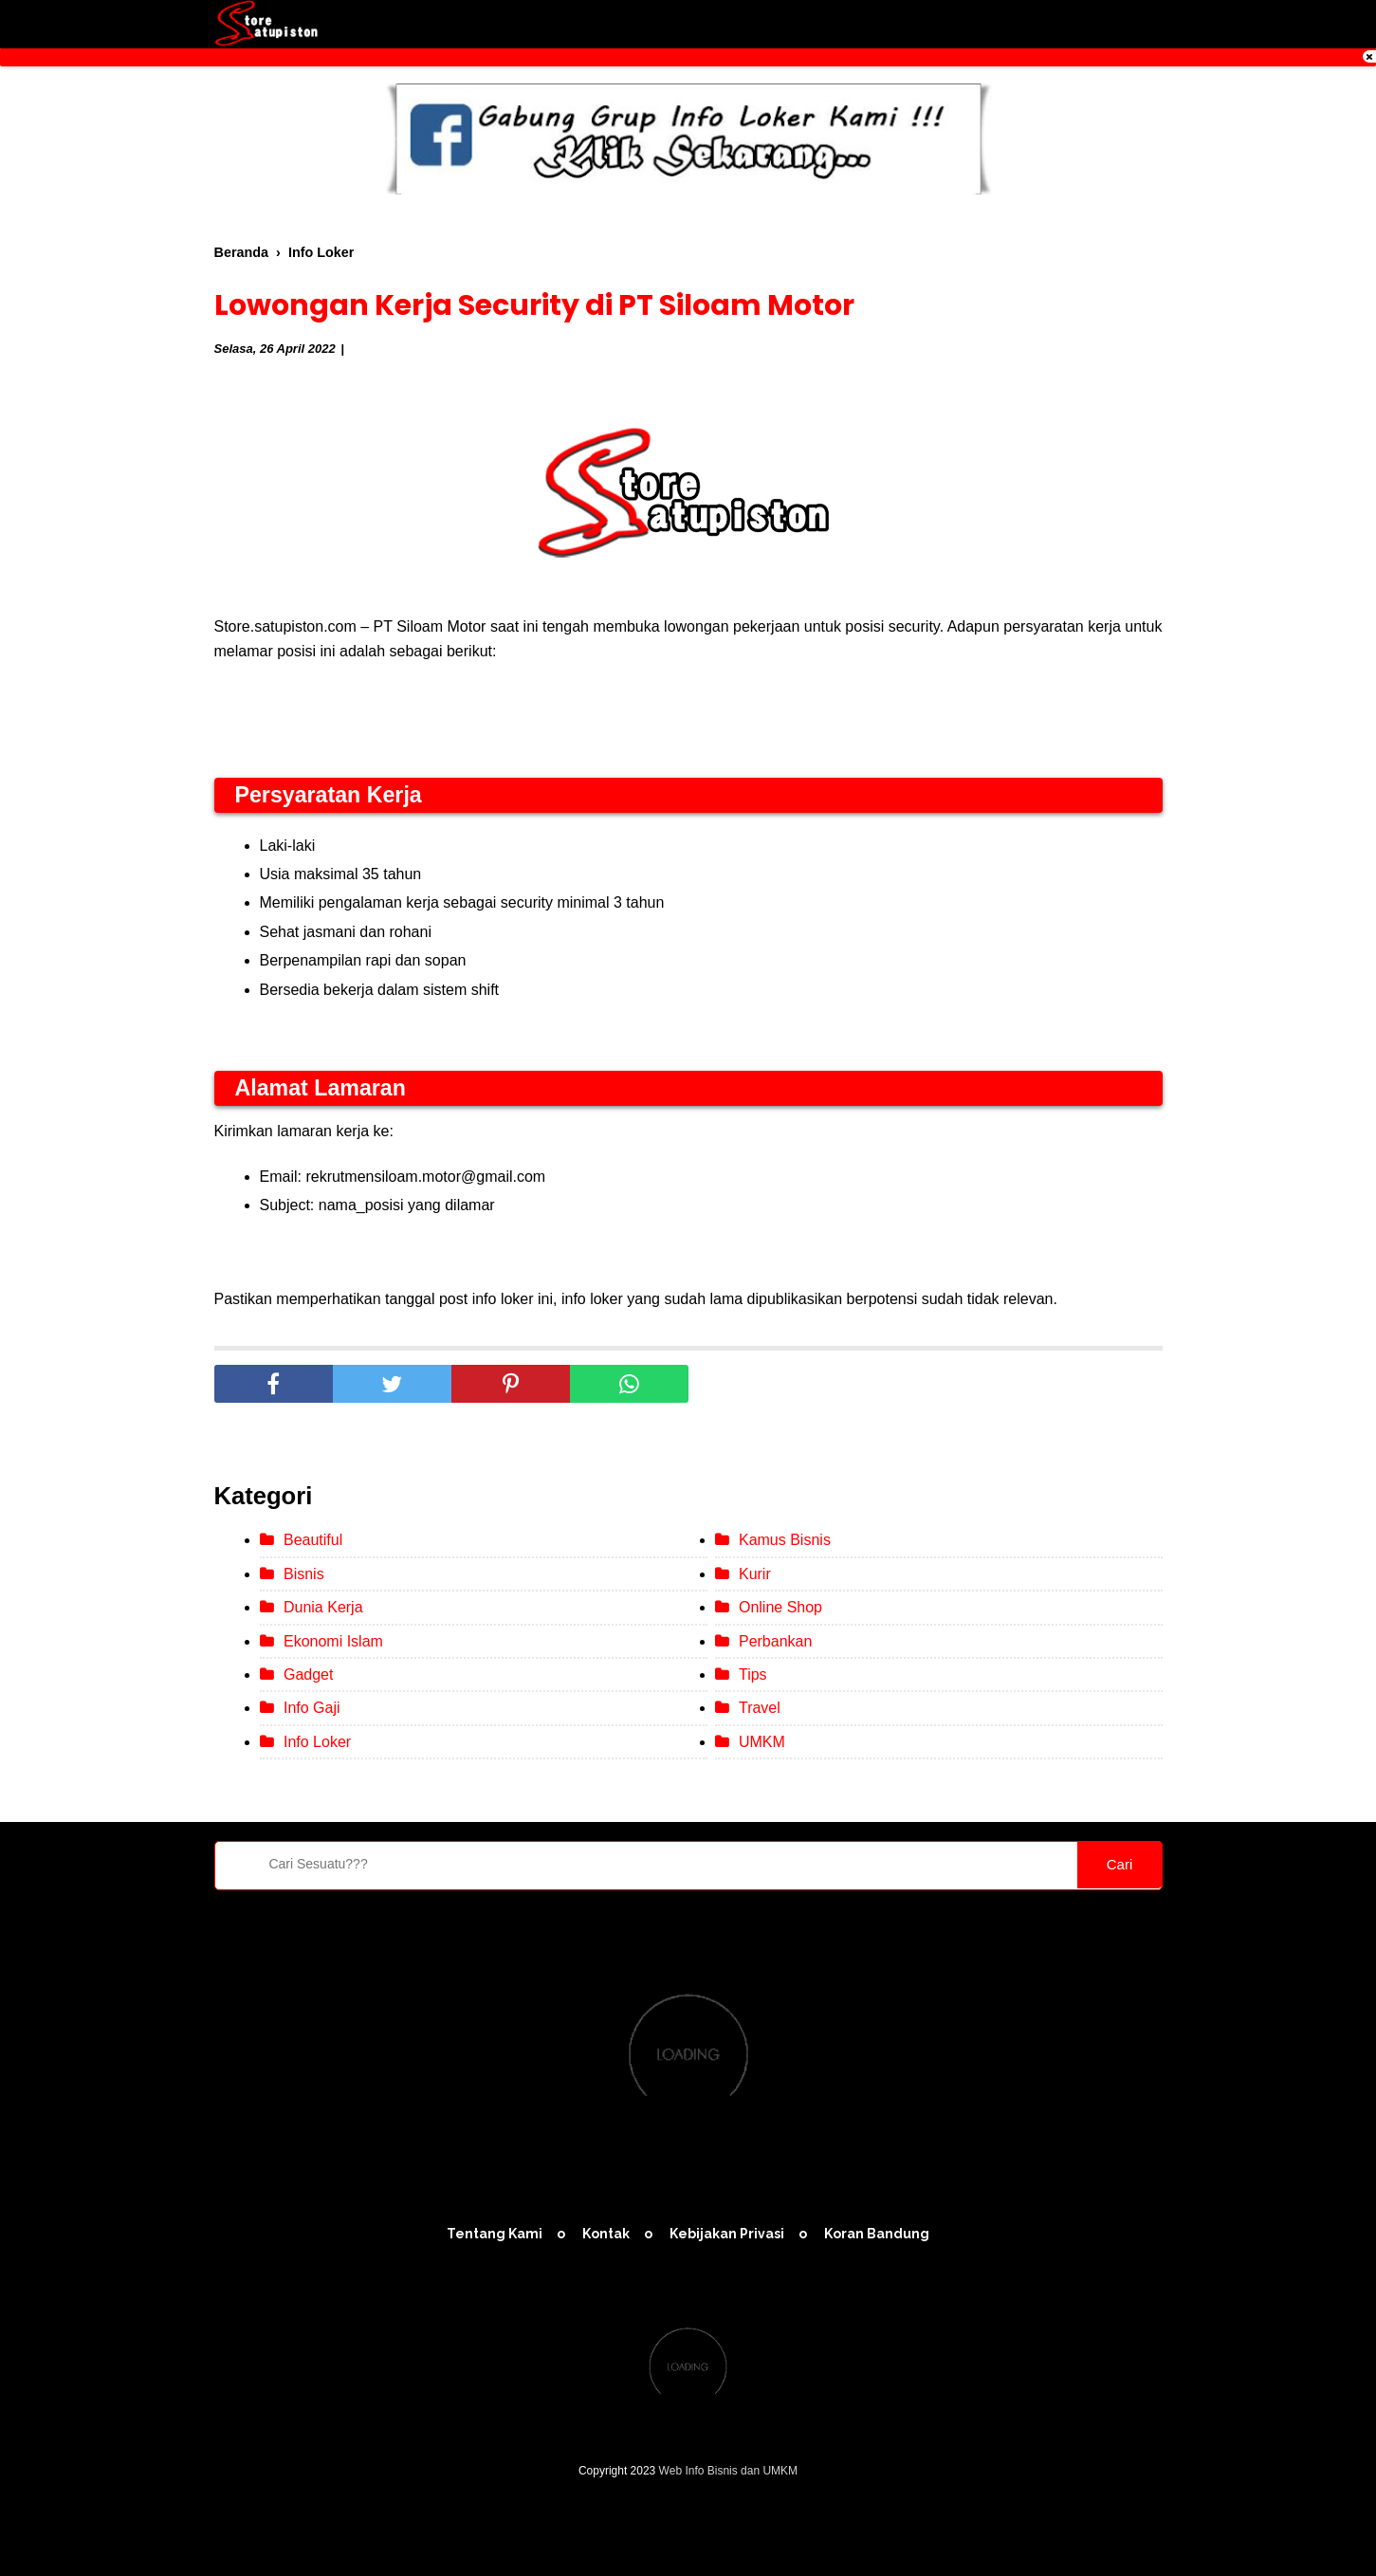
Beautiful (313, 1540)
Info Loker (317, 1742)
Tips (753, 1674)
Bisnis (304, 1574)
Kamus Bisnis (785, 1540)
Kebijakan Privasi (727, 2233)
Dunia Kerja (323, 1607)
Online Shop (780, 1607)
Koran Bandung (876, 2233)
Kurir (755, 1574)
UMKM (762, 1742)
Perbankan (775, 1641)
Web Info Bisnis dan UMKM (728, 2470)
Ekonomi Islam (333, 1641)
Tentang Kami (494, 2233)
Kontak (606, 2233)
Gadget (308, 1674)
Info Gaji (312, 1708)
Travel (759, 1708)
